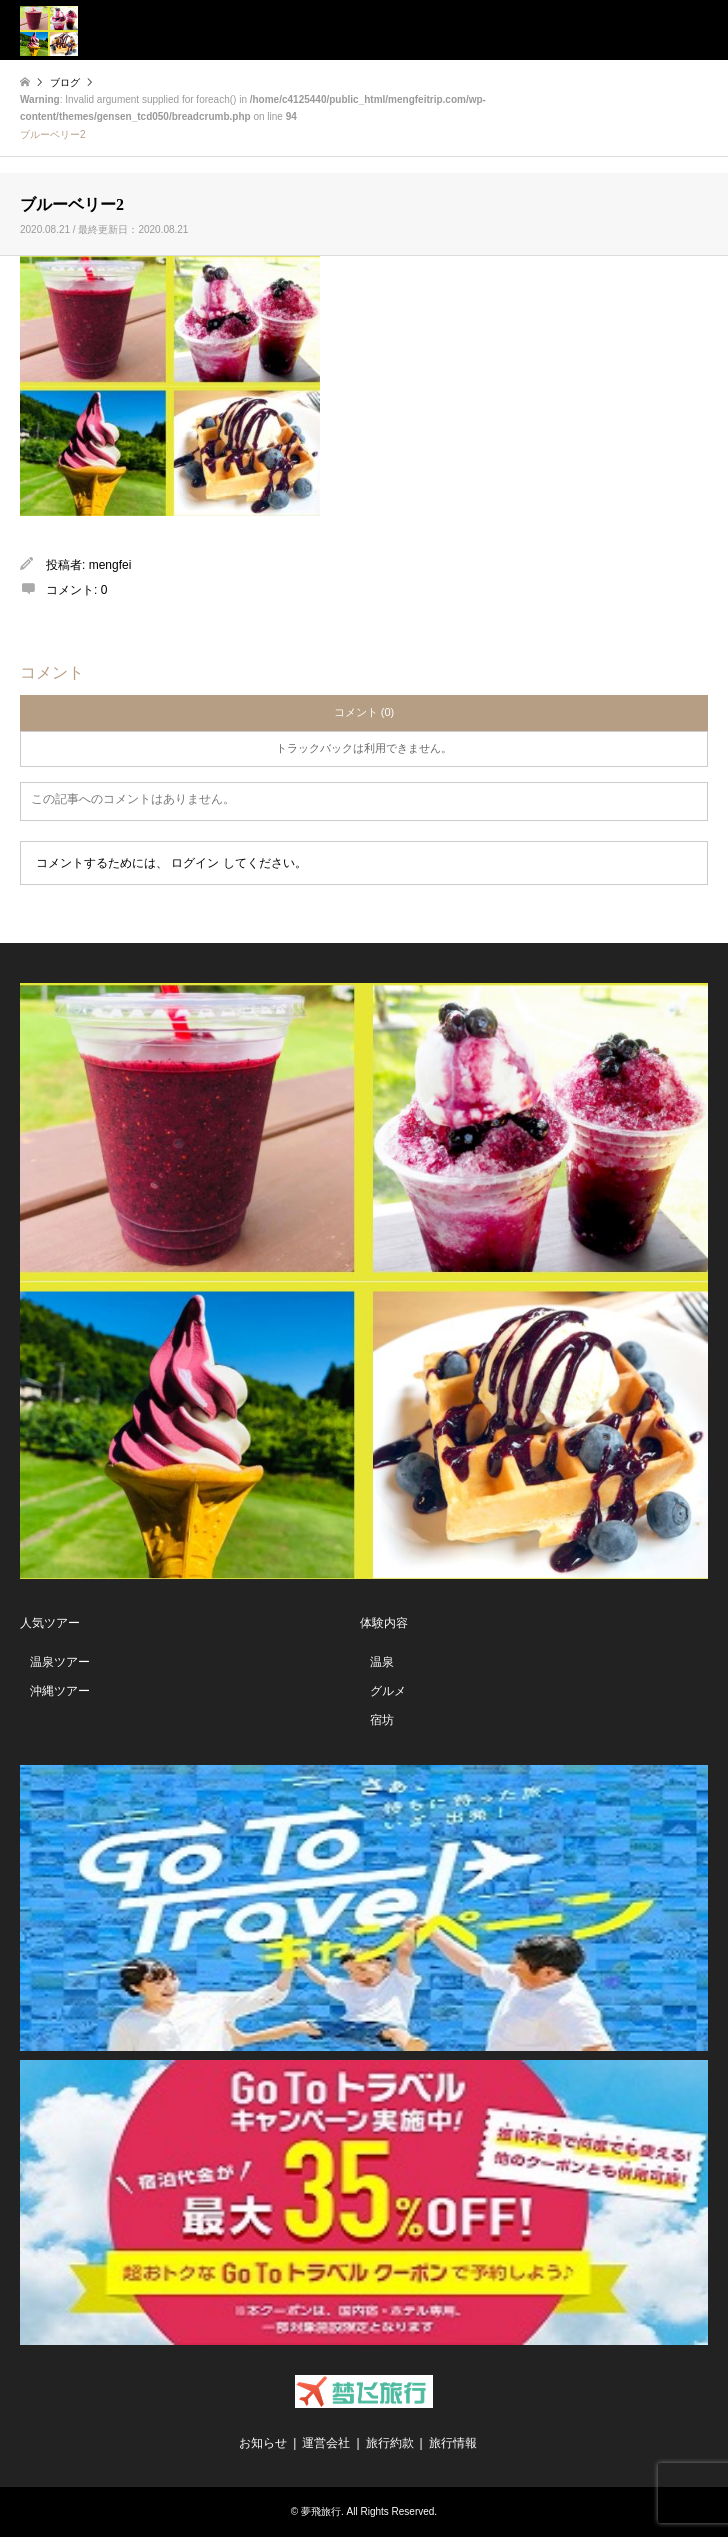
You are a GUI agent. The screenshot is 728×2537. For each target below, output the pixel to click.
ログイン (195, 863)
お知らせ (263, 2443)
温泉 (382, 1662)
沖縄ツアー (60, 1691)
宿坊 (382, 1720)
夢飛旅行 (321, 2511)
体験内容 (384, 1623)
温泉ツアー (60, 1662)
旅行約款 (390, 2443)
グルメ (388, 1691)
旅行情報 (453, 2443)
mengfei (110, 565)
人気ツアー (50, 1623)
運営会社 (326, 2443)
